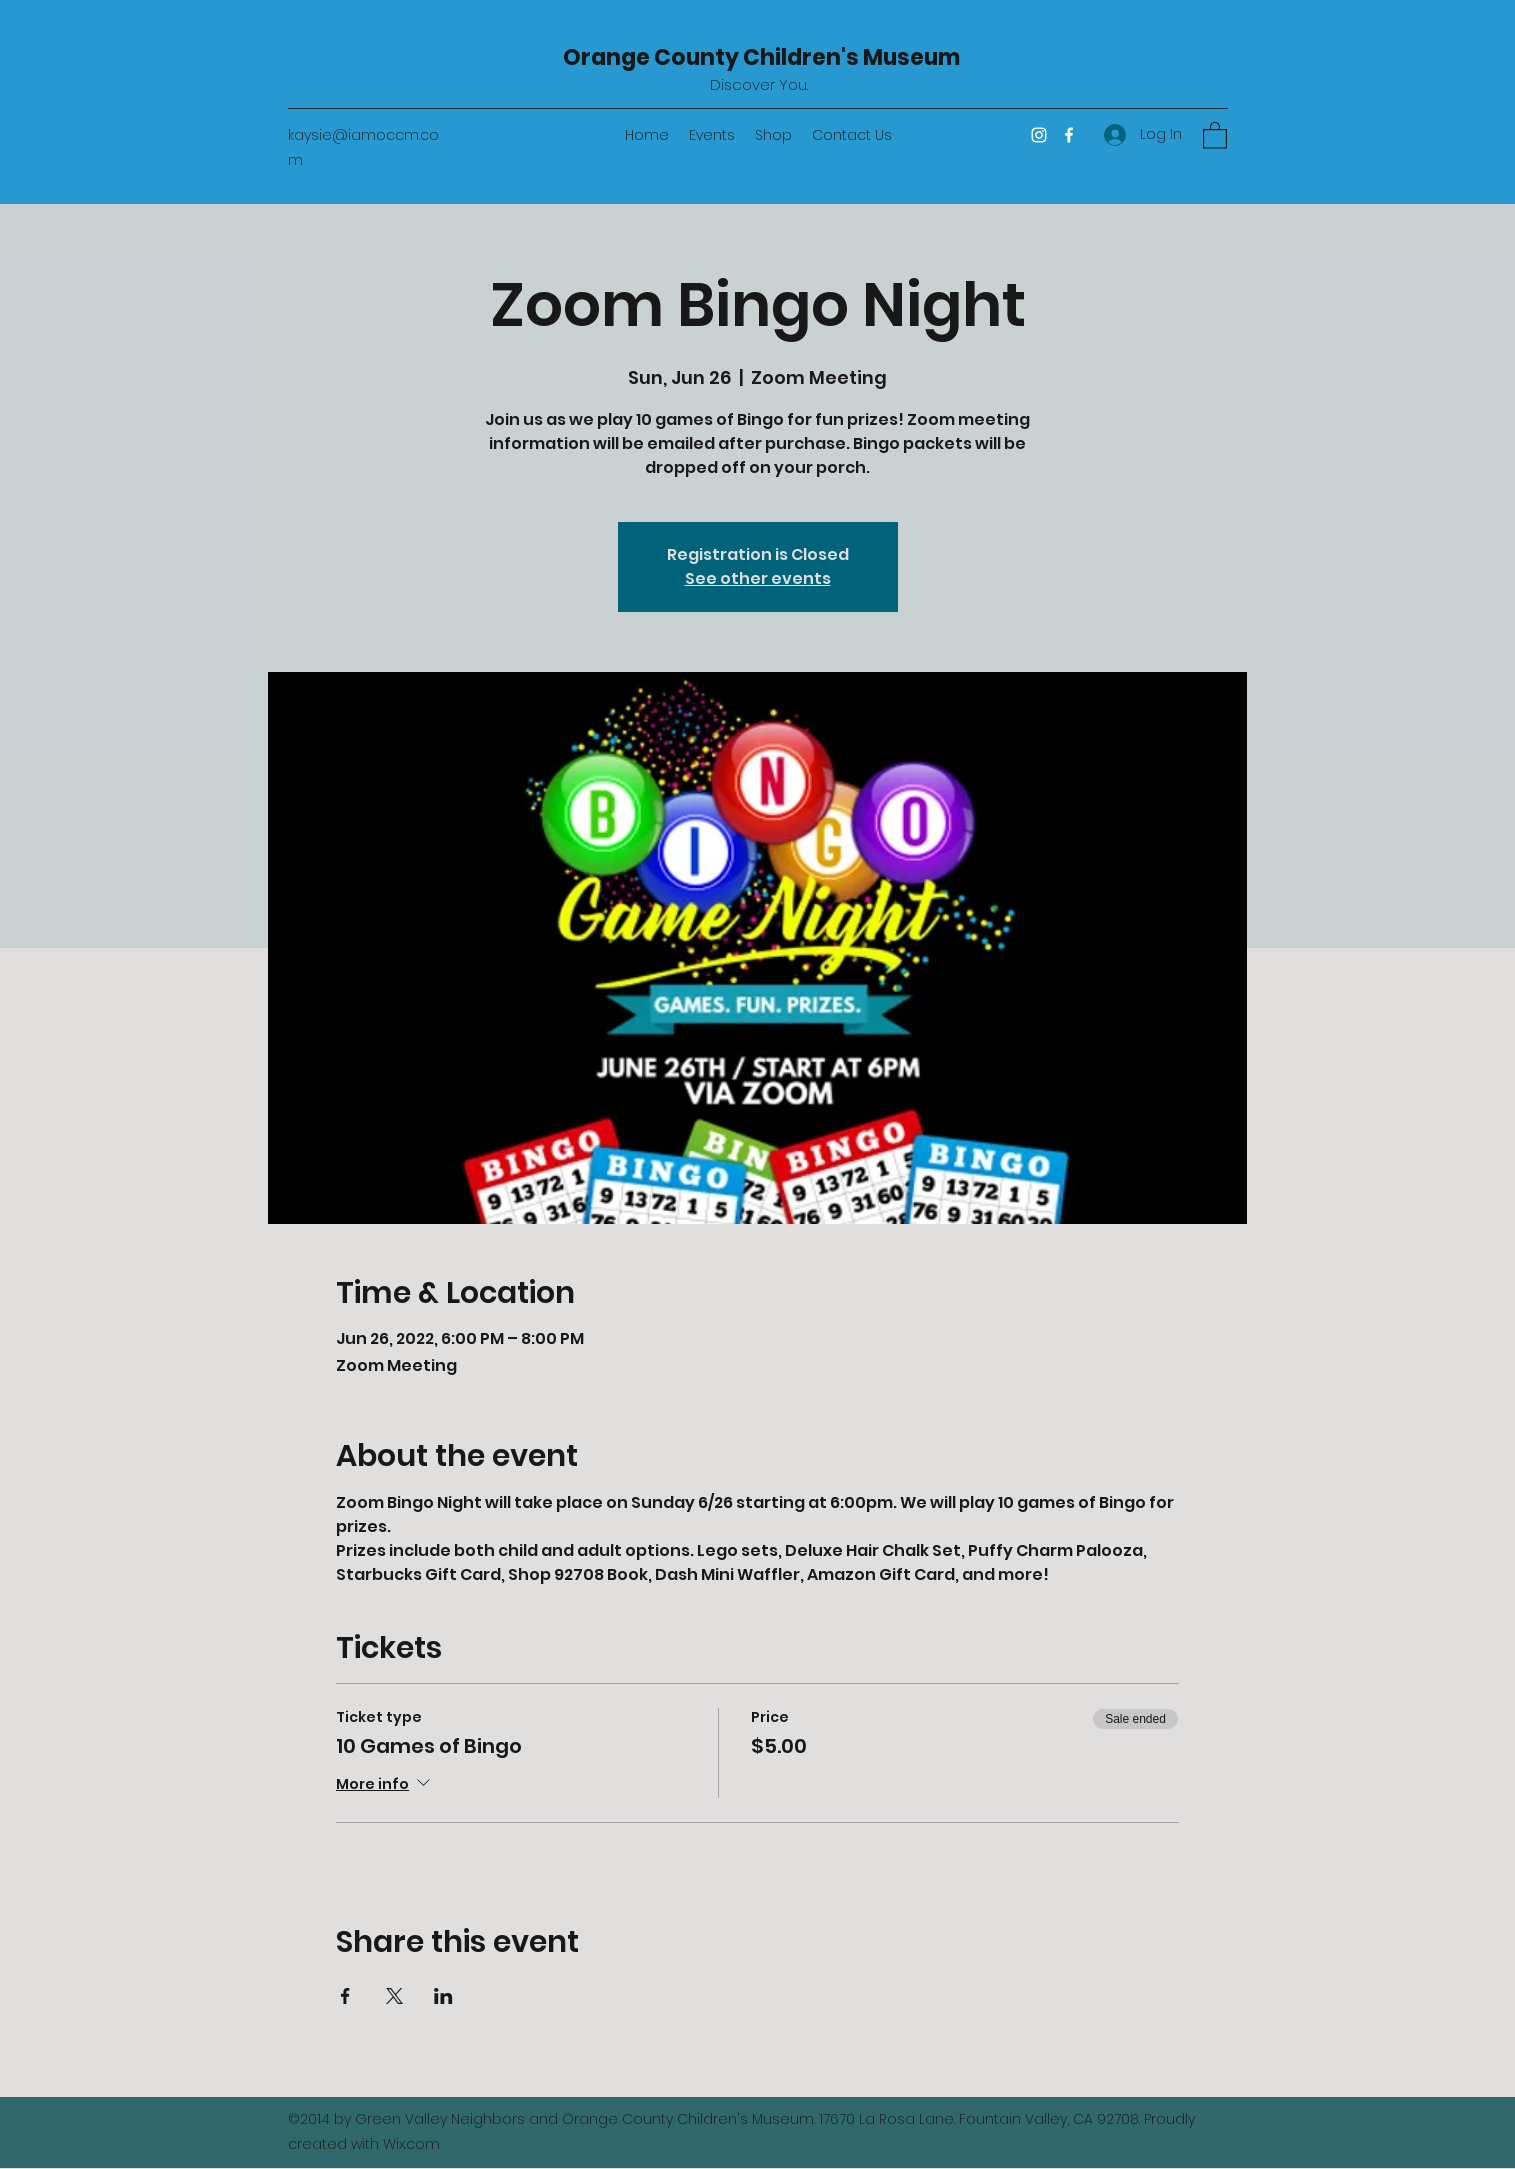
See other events (758, 578)
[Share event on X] (394, 1996)
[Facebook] (1069, 135)
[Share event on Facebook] (345, 1996)
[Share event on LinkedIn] (443, 1996)
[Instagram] (1039, 135)
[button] (1215, 134)
